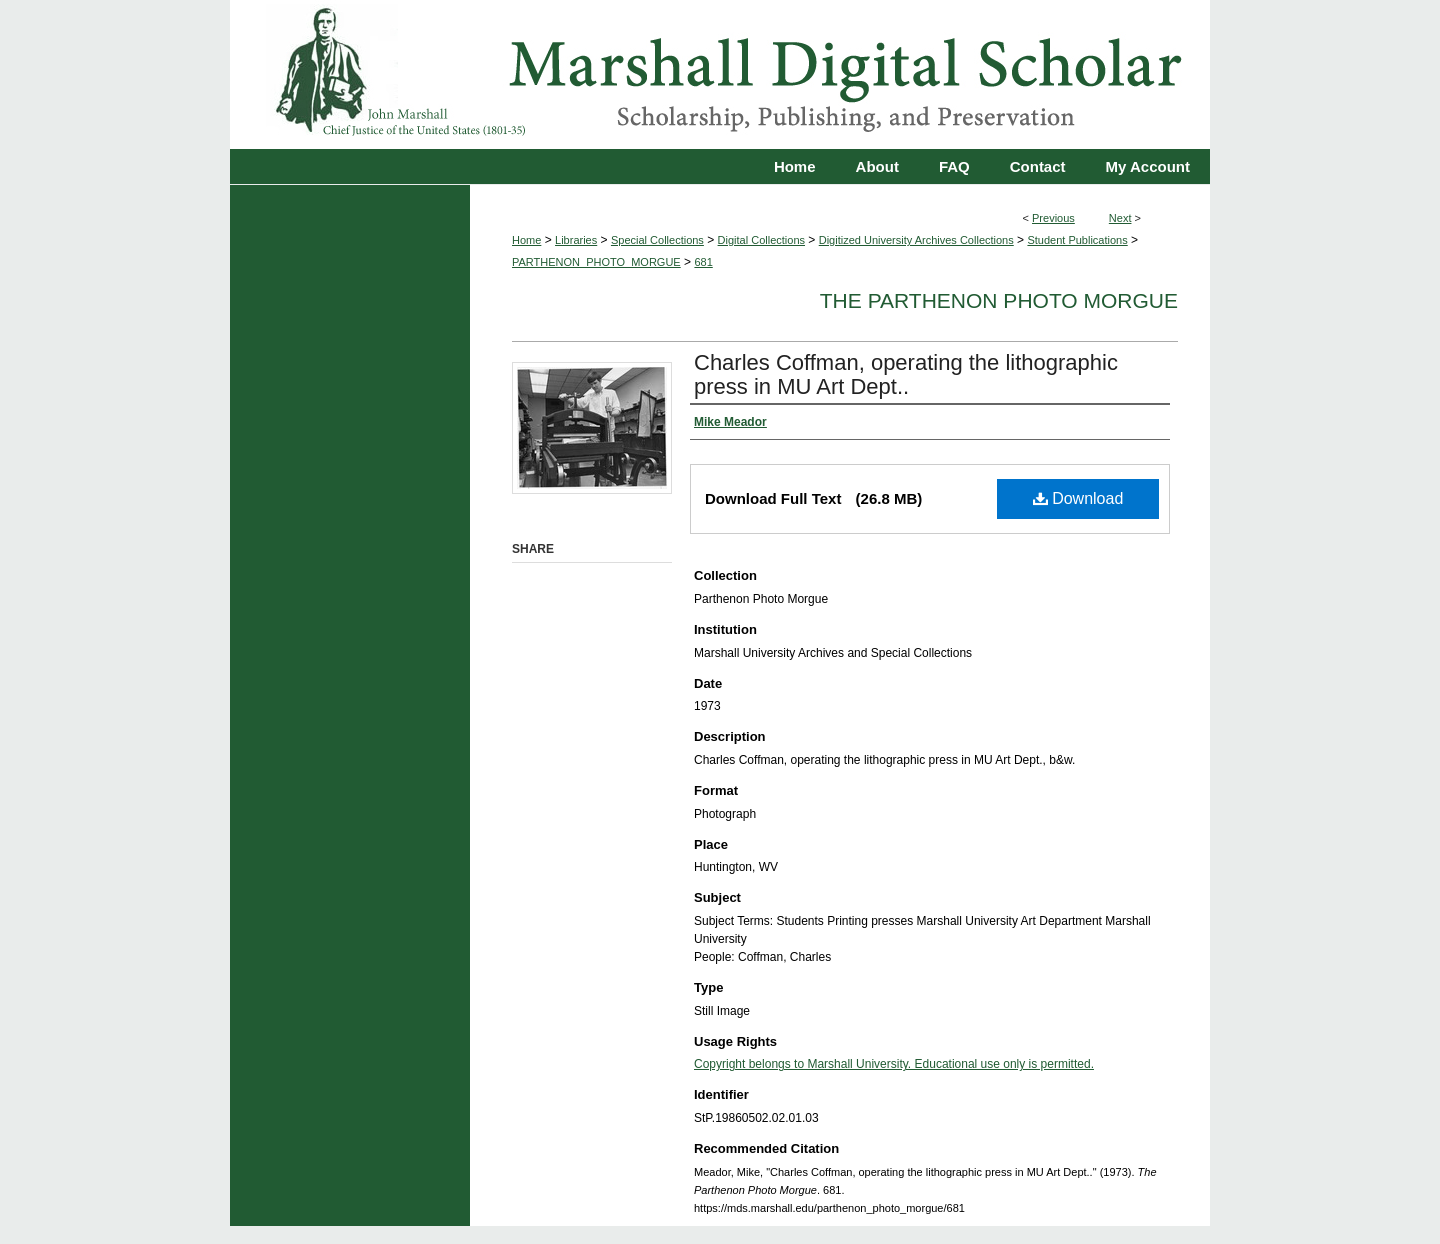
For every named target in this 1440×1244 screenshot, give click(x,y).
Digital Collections (761, 240)
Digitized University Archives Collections (916, 240)
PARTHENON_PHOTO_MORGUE (596, 262)
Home (526, 240)
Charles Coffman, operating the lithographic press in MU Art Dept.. (906, 374)
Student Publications (1077, 240)
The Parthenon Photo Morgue (999, 300)
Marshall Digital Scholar (720, 74)
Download (1078, 498)
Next (1120, 218)
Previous (1053, 218)
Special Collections (657, 240)
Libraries (576, 240)
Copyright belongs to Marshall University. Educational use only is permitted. (894, 1064)
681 (703, 262)
